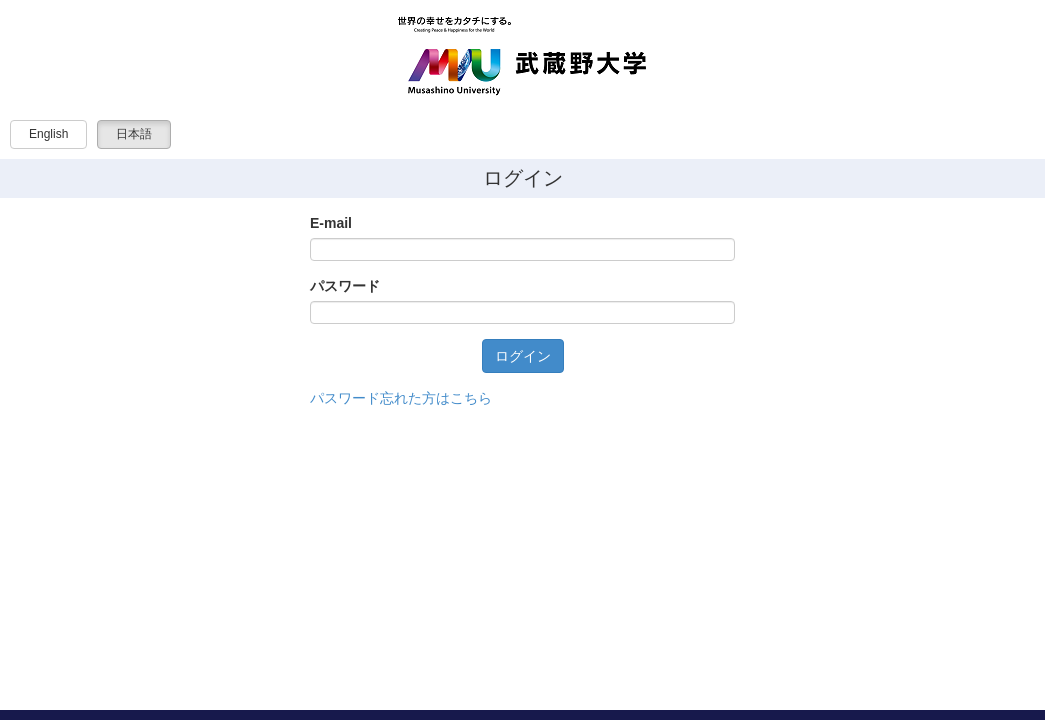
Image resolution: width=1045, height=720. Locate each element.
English (48, 134)
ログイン (523, 356)
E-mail (331, 223)
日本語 (134, 134)
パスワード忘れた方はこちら (401, 398)
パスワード (345, 286)
